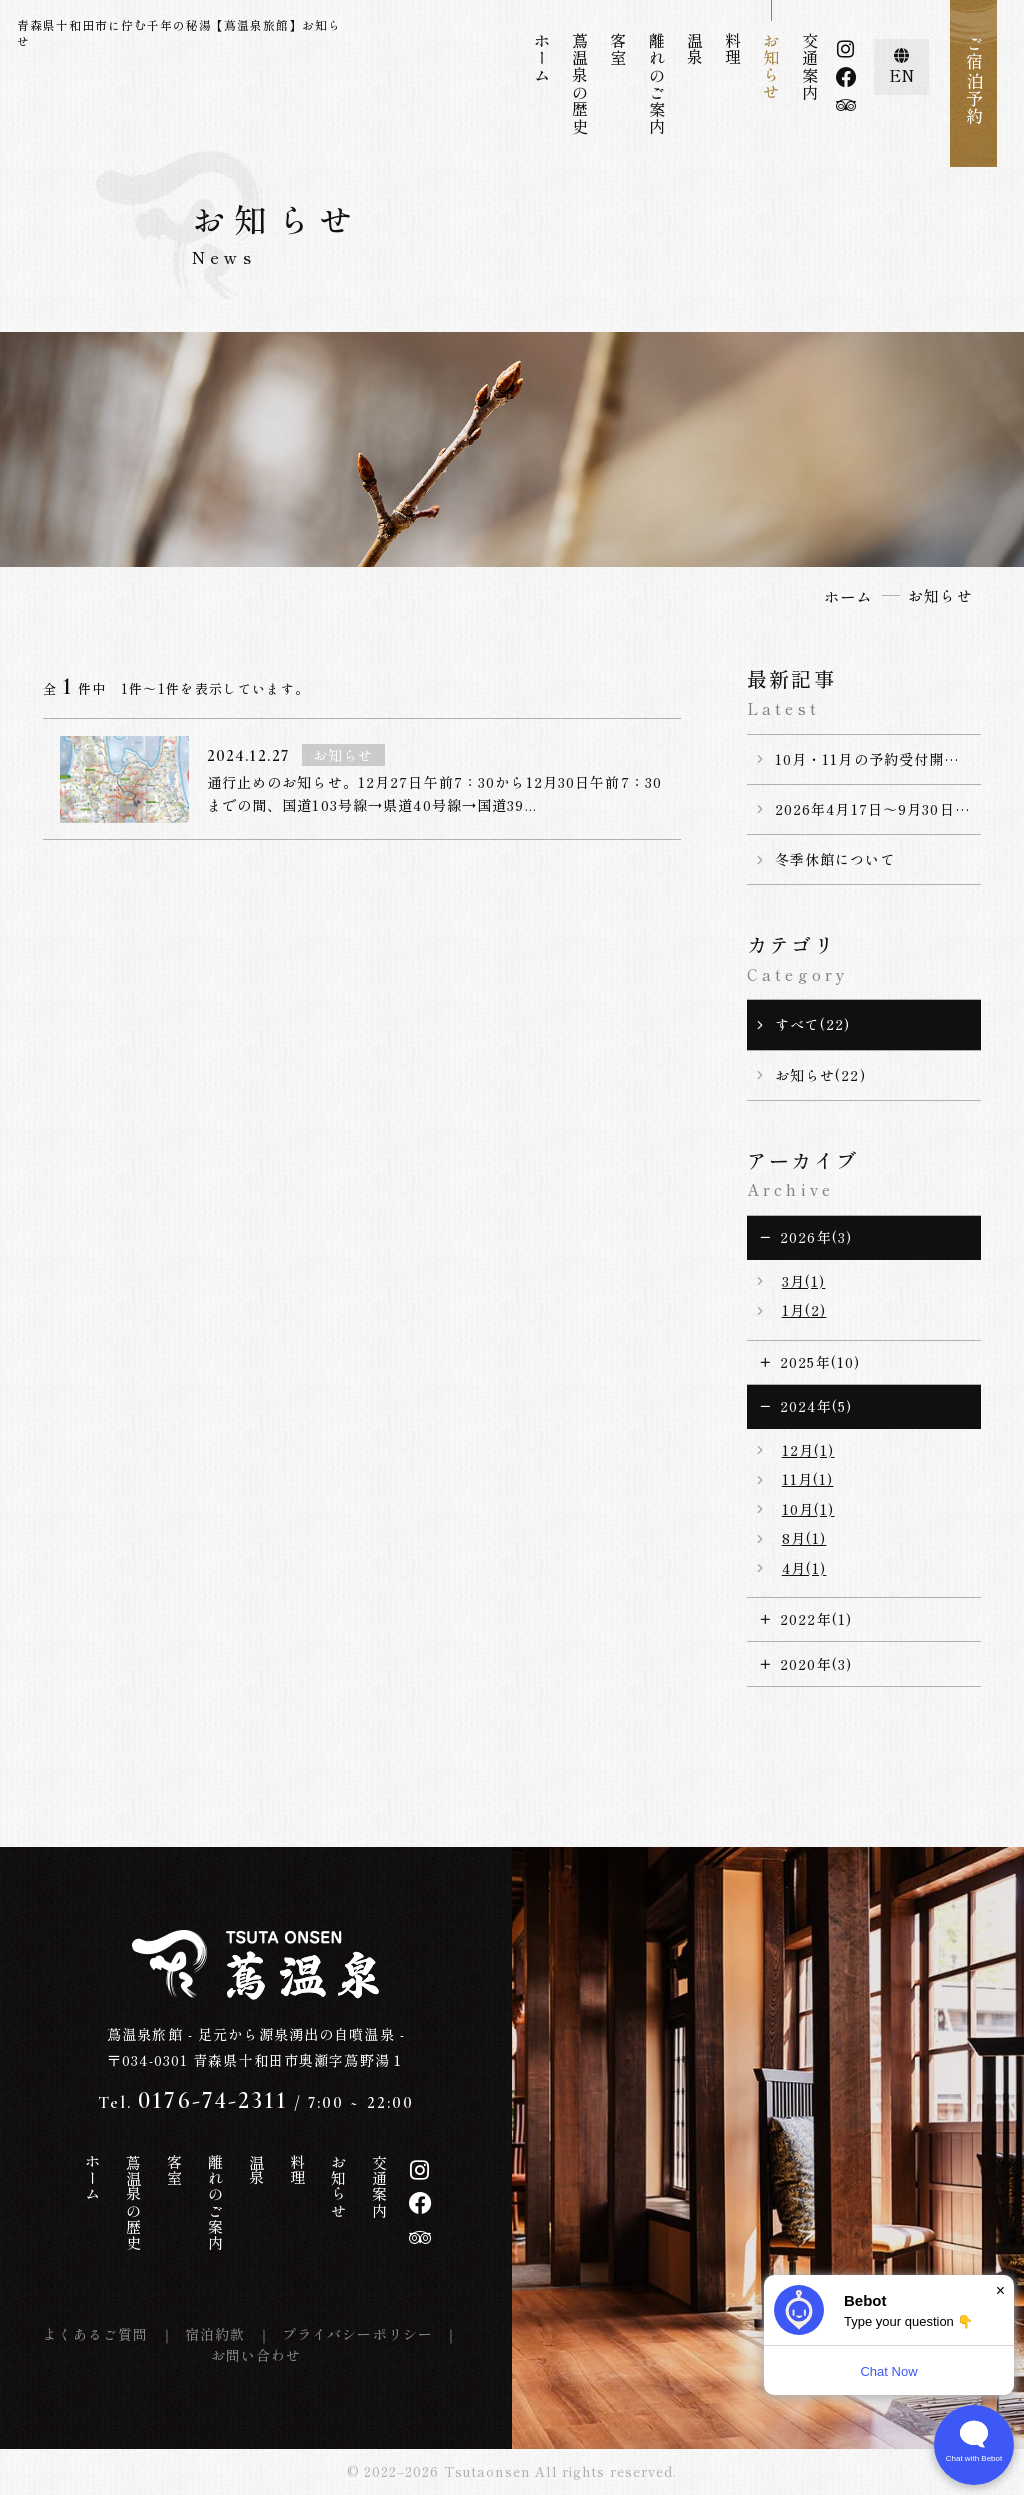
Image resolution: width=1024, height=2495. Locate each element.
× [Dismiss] (1000, 2290)
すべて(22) (813, 1024)
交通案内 (810, 66)
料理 (733, 49)
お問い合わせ (256, 2355)
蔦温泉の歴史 (580, 84)
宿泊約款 (215, 2334)
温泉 (695, 49)
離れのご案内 (657, 84)
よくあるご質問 (96, 2334)
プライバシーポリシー (357, 2334)
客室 (618, 49)
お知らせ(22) (820, 1075)
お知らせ (771, 66)
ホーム (542, 58)
